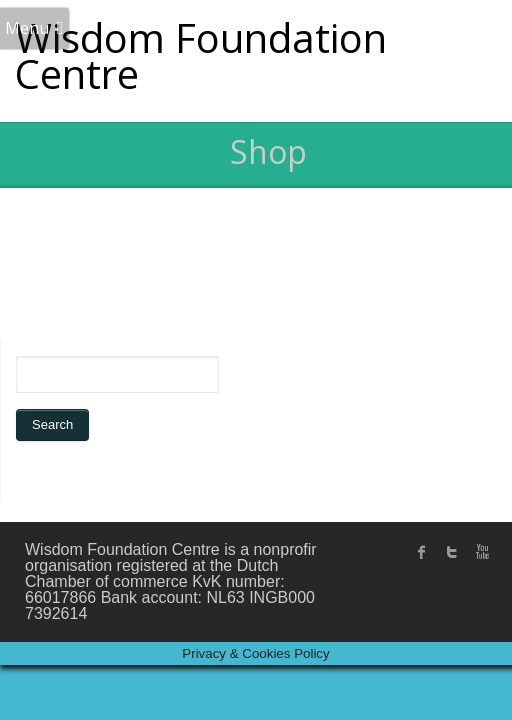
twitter (452, 552)
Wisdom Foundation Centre (201, 55)
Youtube (482, 552)
